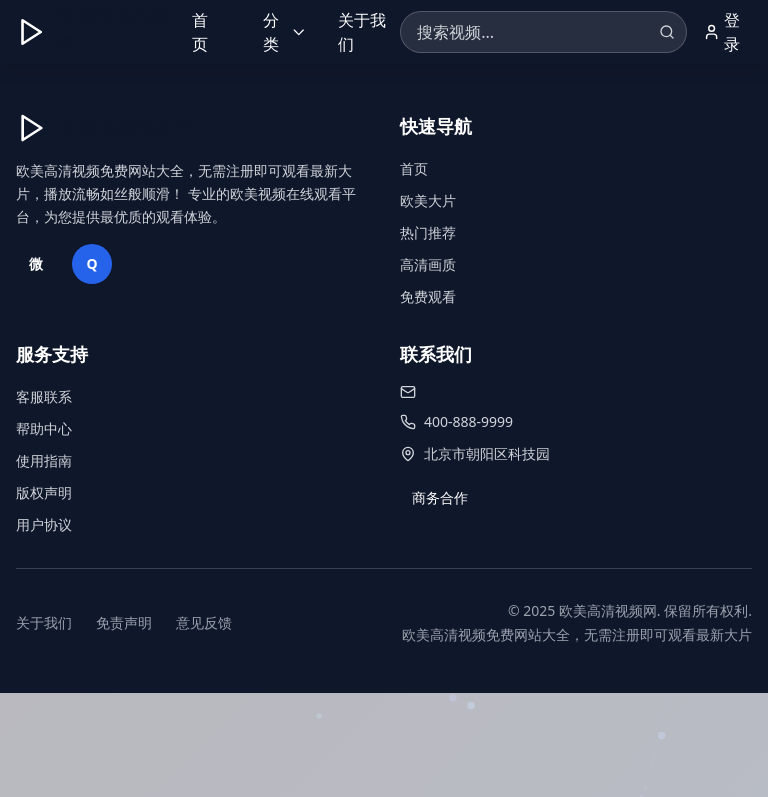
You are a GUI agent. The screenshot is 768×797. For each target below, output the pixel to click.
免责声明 (124, 622)
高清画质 (428, 264)
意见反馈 (204, 622)
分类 (284, 32)
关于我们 (362, 32)
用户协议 (44, 524)
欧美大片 (428, 200)
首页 (200, 32)
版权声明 (44, 492)
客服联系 (44, 396)
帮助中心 (44, 428)
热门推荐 (428, 232)
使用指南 (44, 460)
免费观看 (428, 296)
